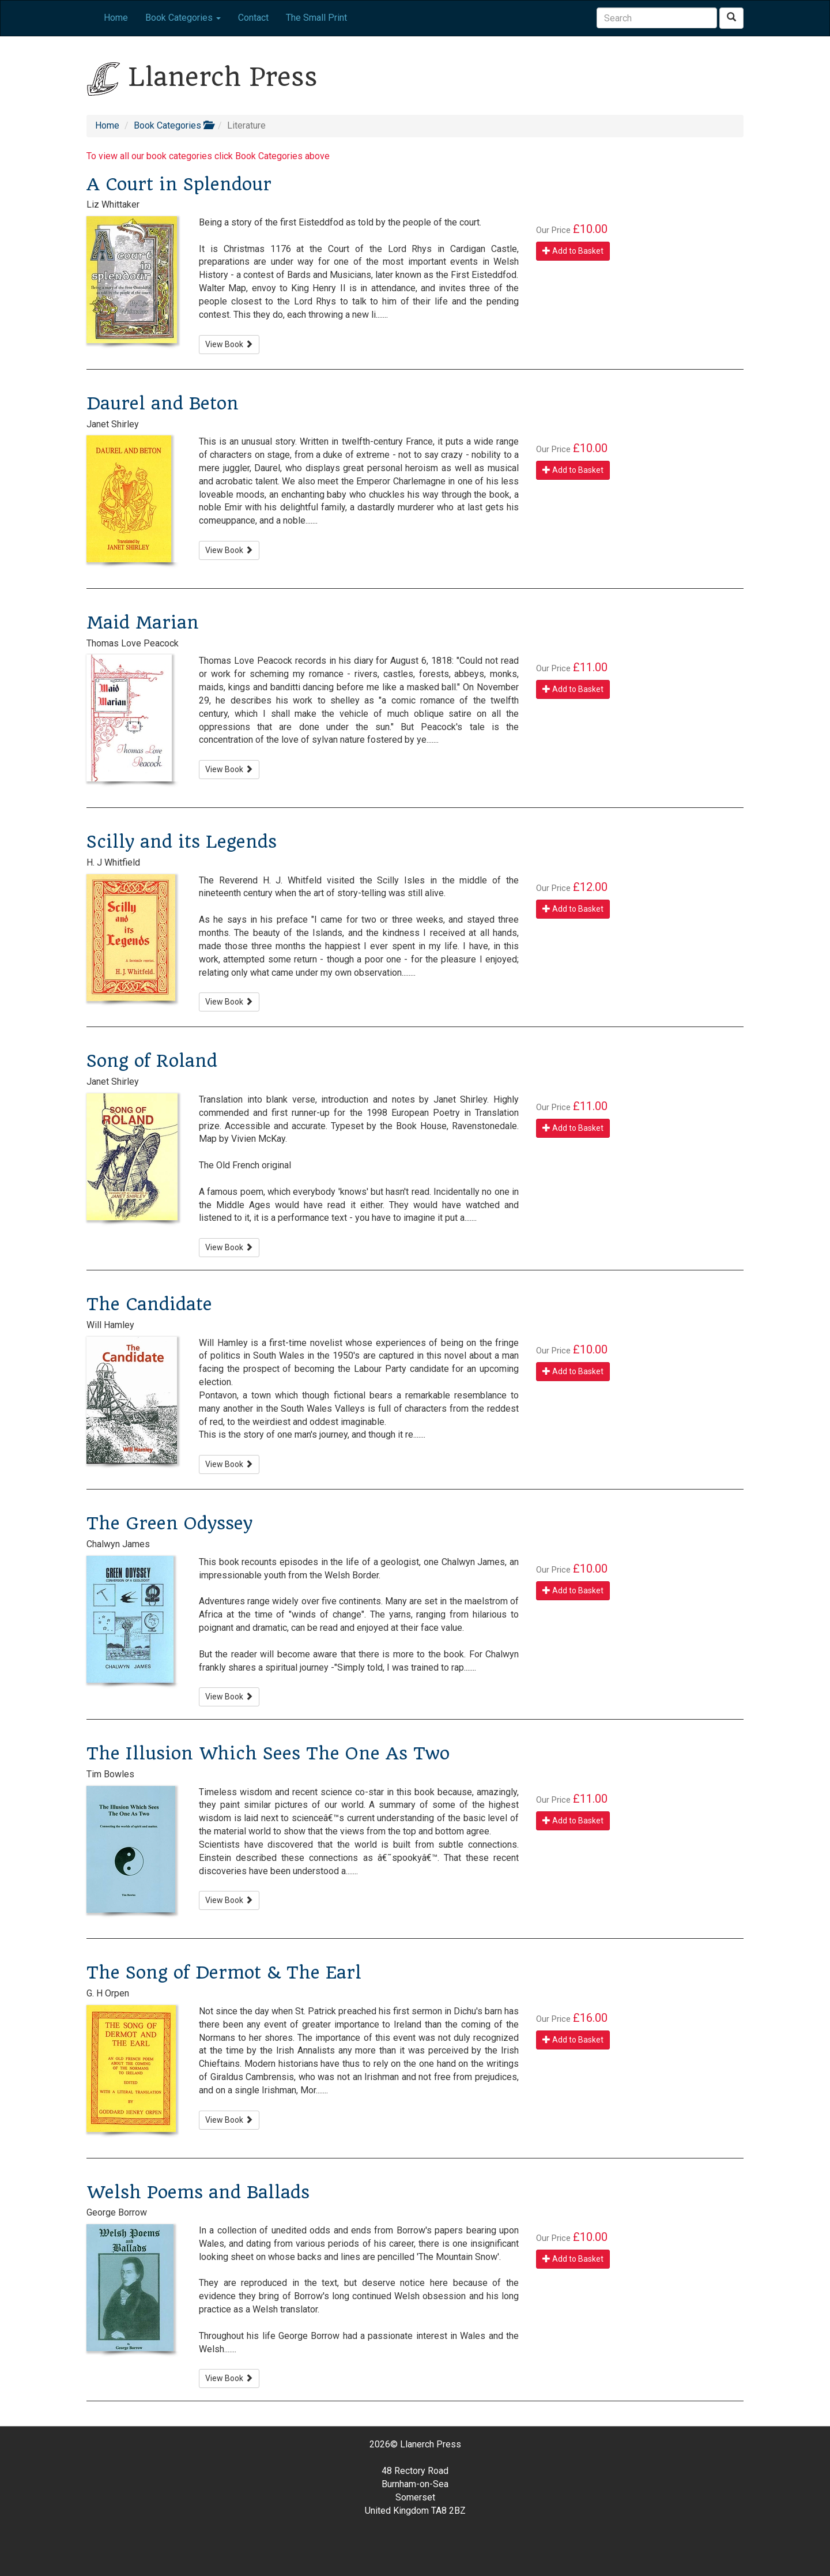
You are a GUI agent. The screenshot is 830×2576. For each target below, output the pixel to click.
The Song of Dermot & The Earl (223, 1972)
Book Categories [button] (183, 17)
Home (116, 17)
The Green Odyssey (169, 1523)
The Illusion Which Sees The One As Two (268, 1753)
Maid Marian (142, 622)
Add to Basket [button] (572, 250)
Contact (253, 17)
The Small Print (316, 17)
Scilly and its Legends (181, 842)
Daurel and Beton (162, 403)
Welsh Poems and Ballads (198, 2192)
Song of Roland (151, 1061)
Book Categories (173, 125)
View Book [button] (229, 344)
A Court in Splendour (178, 184)
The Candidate (149, 1304)
